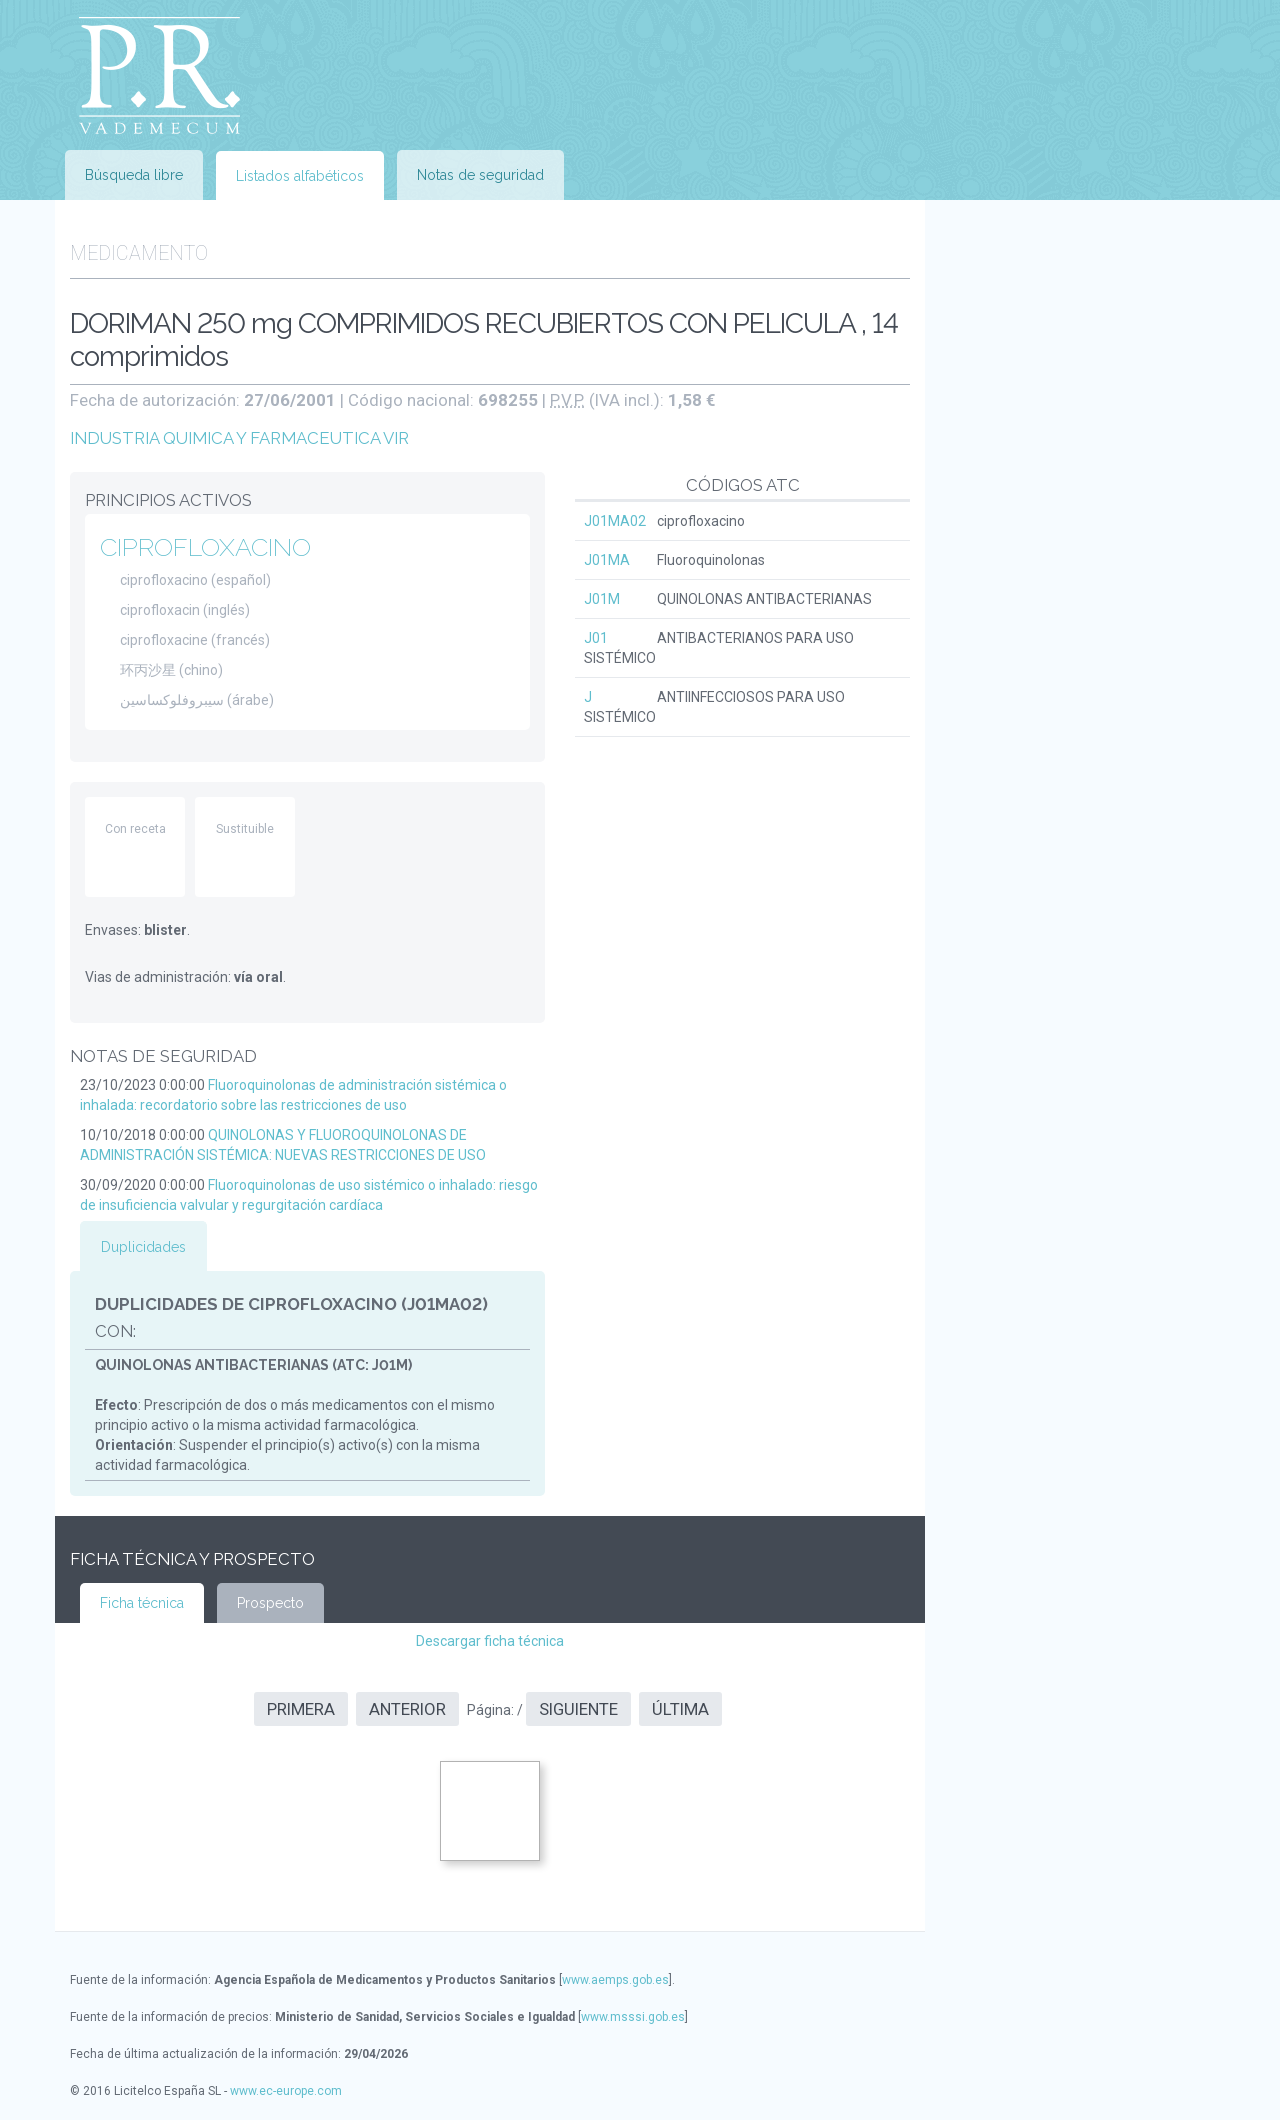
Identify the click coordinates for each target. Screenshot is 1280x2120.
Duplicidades (143, 1247)
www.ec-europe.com (286, 2091)
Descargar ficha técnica (490, 1641)
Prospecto (270, 1603)
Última (680, 1709)
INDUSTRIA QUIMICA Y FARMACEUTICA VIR (239, 438)
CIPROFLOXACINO (205, 547)
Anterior (407, 1709)
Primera (301, 1709)
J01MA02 (615, 521)
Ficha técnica (142, 1603)
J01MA (607, 560)
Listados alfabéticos (300, 176)
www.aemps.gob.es (615, 1980)
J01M (602, 599)
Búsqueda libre (134, 175)
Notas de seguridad (480, 175)
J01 (596, 638)
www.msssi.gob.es (633, 2017)
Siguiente (578, 1709)
